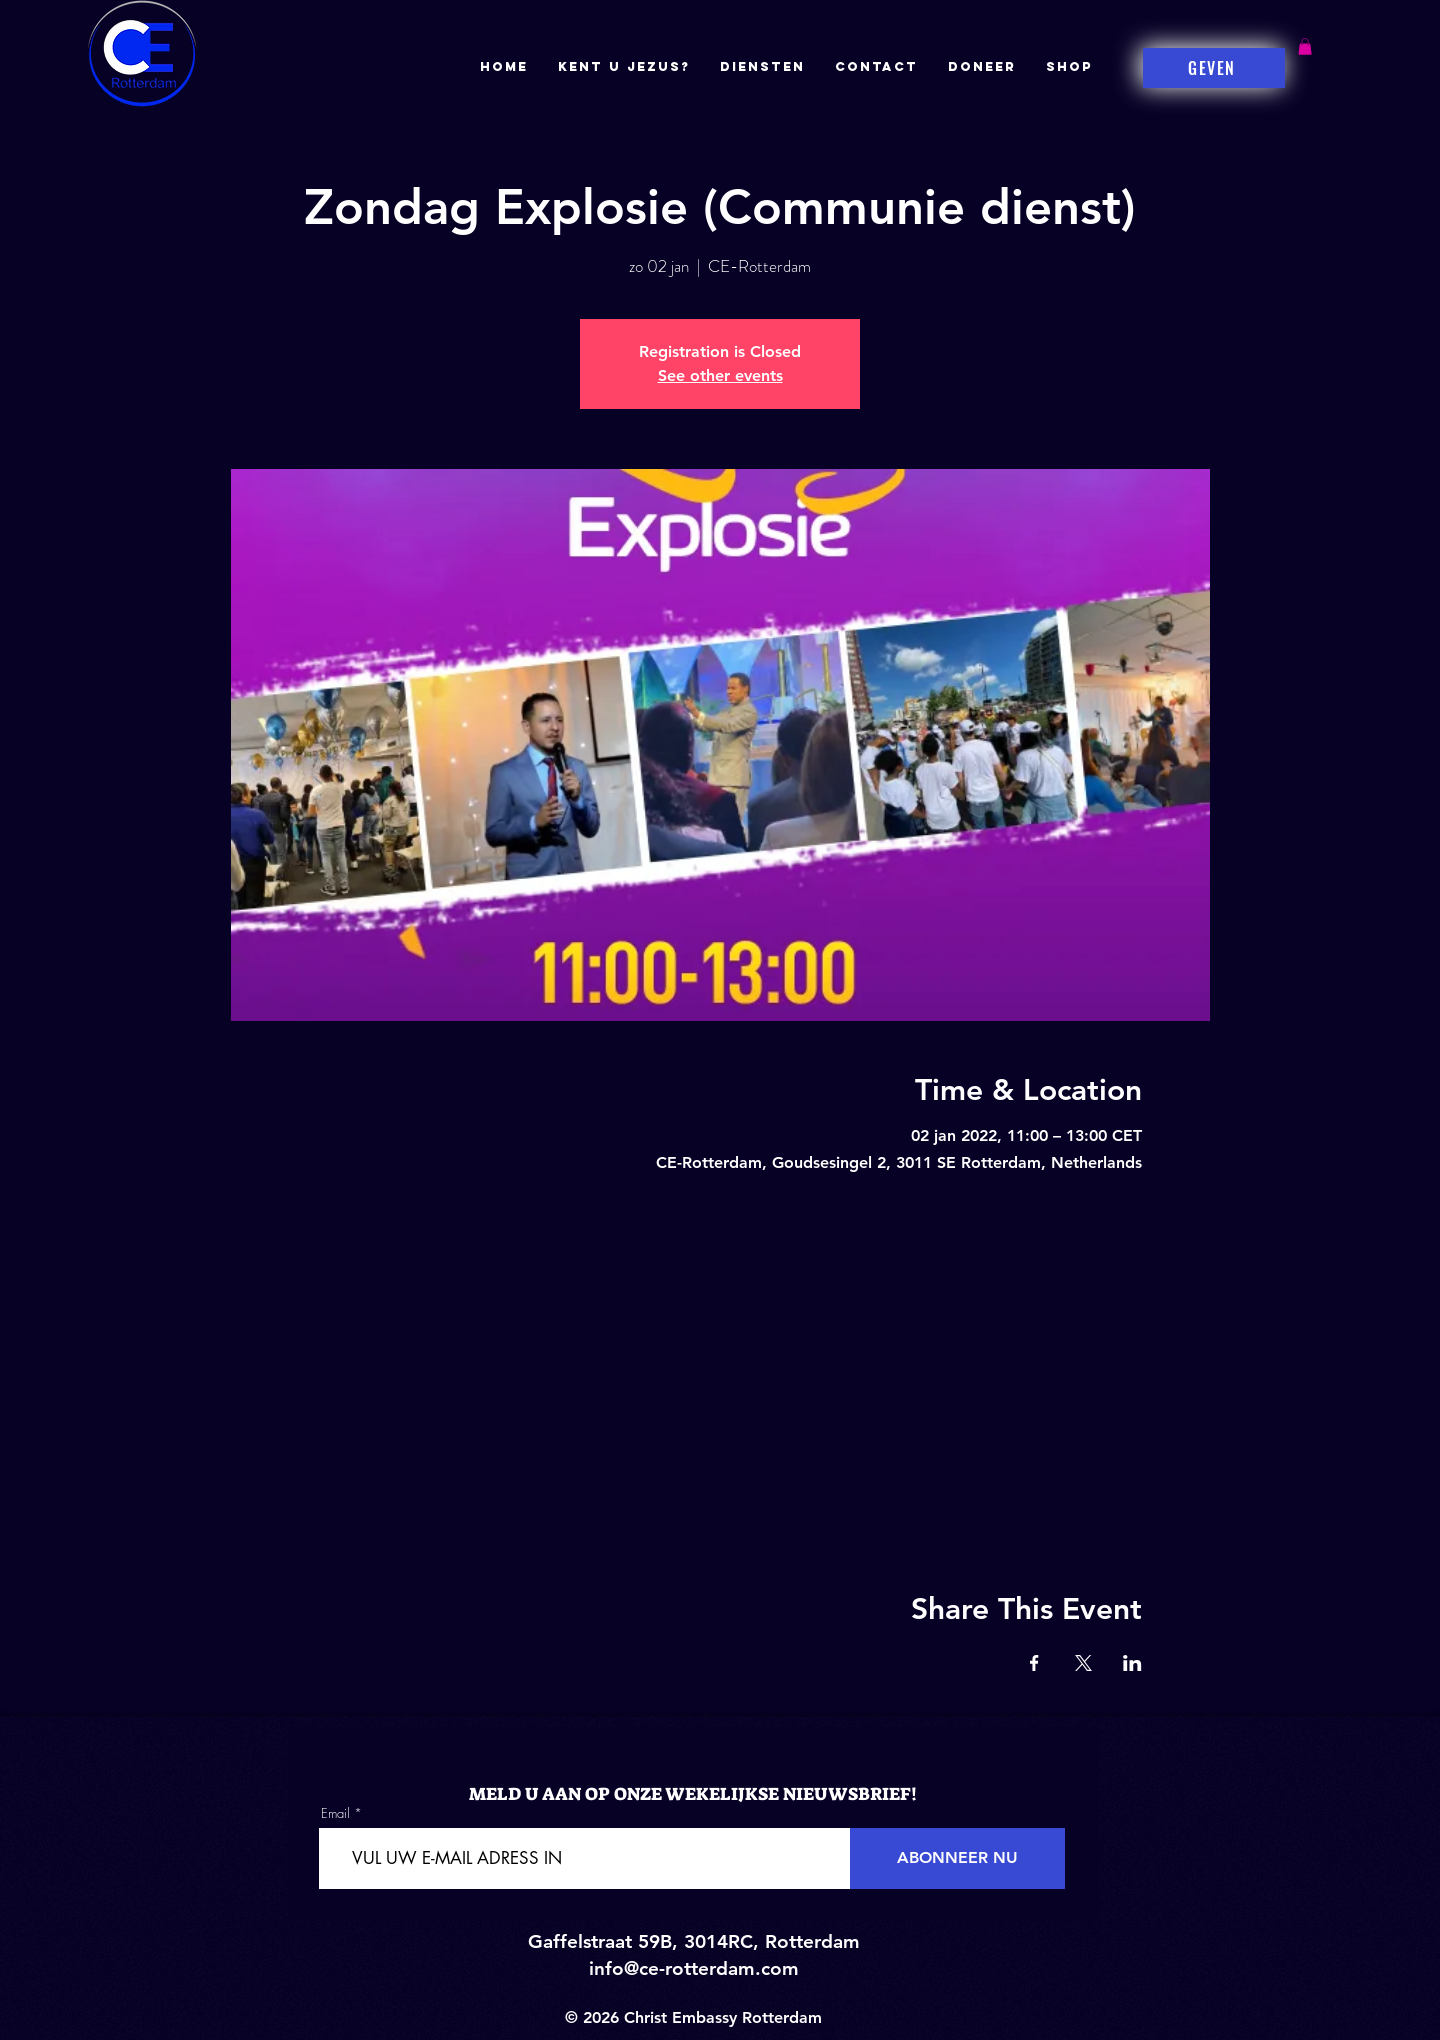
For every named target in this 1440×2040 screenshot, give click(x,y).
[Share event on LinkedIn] (1132, 1663)
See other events (720, 375)
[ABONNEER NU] (957, 1858)
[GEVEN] (1214, 68)
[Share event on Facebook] (1034, 1663)
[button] (1305, 46)
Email (335, 1813)
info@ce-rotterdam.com (694, 1968)
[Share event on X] (1083, 1663)
